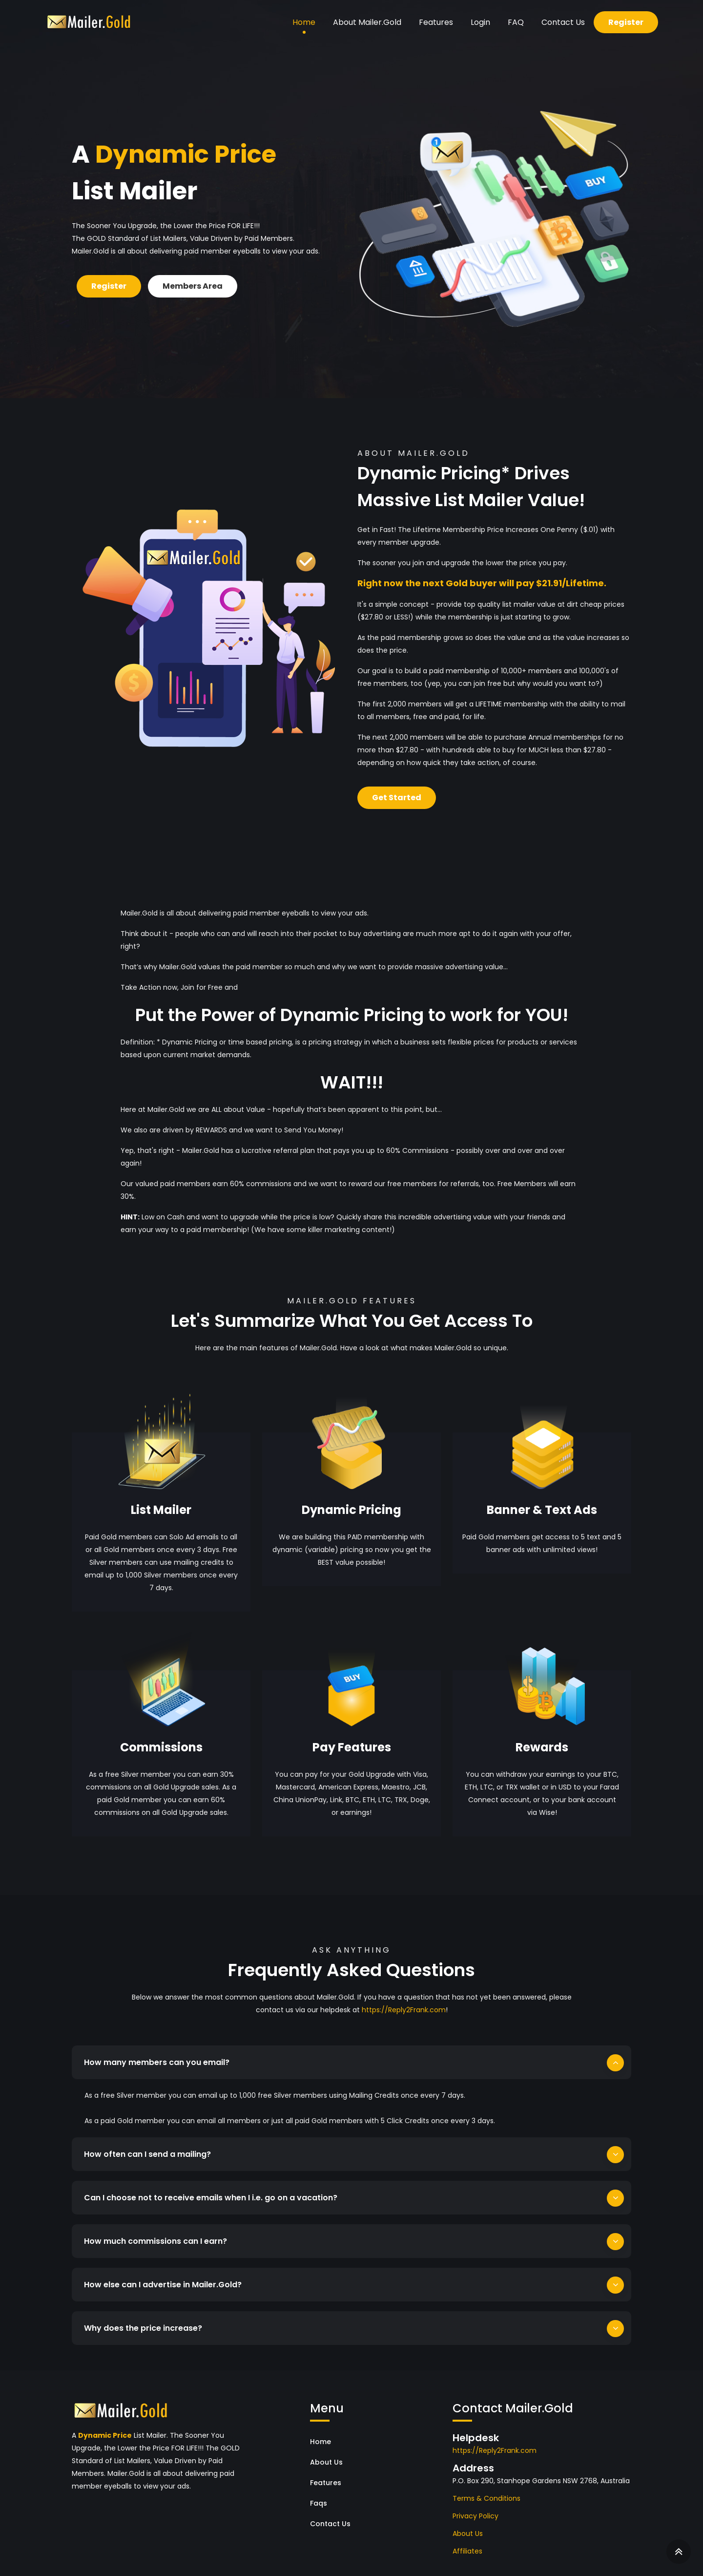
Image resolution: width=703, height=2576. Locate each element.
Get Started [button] (396, 797)
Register (625, 22)
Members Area (193, 286)
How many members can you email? (156, 2062)
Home (303, 22)
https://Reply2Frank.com (404, 2010)
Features (436, 22)
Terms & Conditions (486, 2488)
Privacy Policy (475, 2506)
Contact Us (563, 22)
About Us (326, 2452)
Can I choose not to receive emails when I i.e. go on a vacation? (210, 2187)
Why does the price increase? (143, 2318)
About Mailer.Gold (367, 22)
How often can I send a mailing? (147, 2144)
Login (480, 22)
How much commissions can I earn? (155, 2231)
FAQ (516, 22)
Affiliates (467, 2541)
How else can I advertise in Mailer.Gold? (163, 2274)
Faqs (318, 2493)
